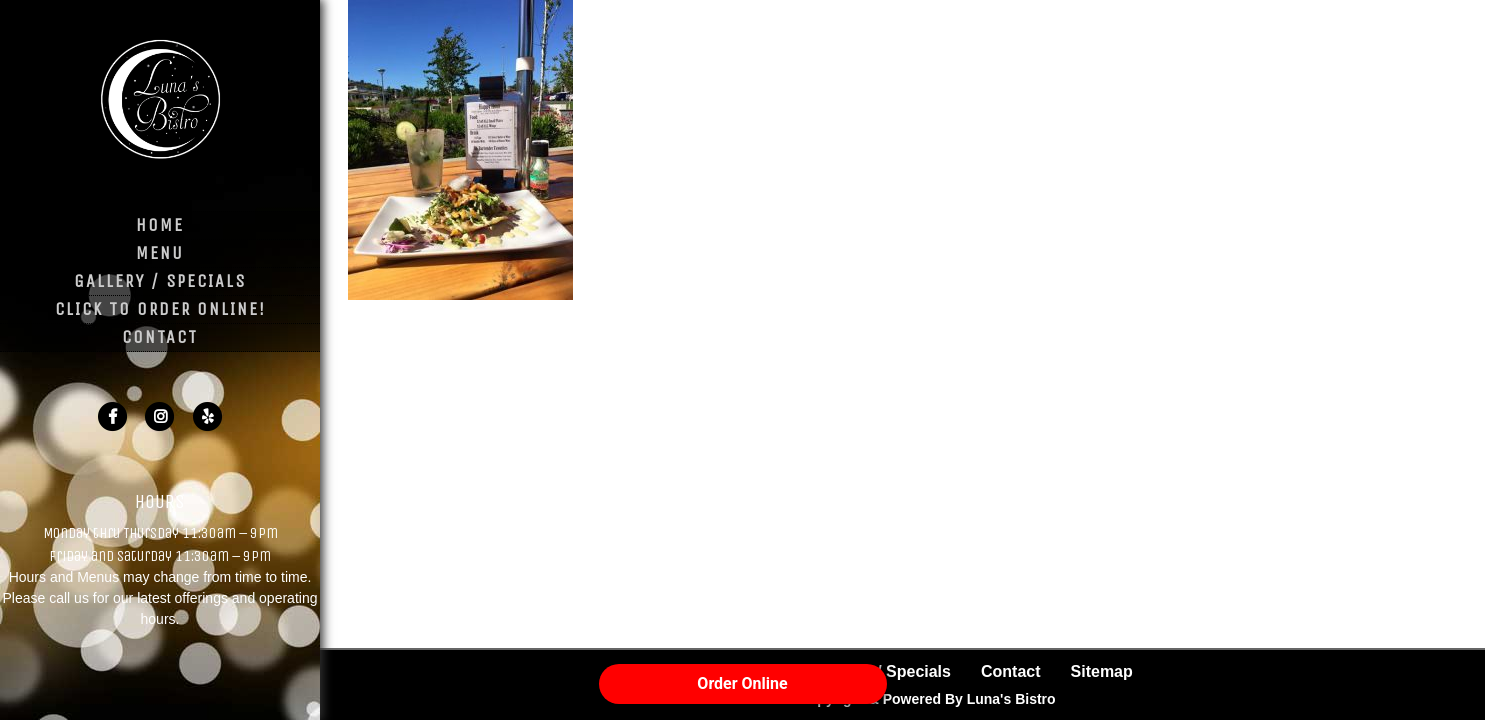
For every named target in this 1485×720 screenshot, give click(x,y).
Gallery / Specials (160, 281)
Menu (160, 253)
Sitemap (1102, 671)
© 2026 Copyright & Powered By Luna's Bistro (902, 699)
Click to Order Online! (160, 309)
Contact (160, 337)
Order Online (742, 683)
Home (160, 225)
